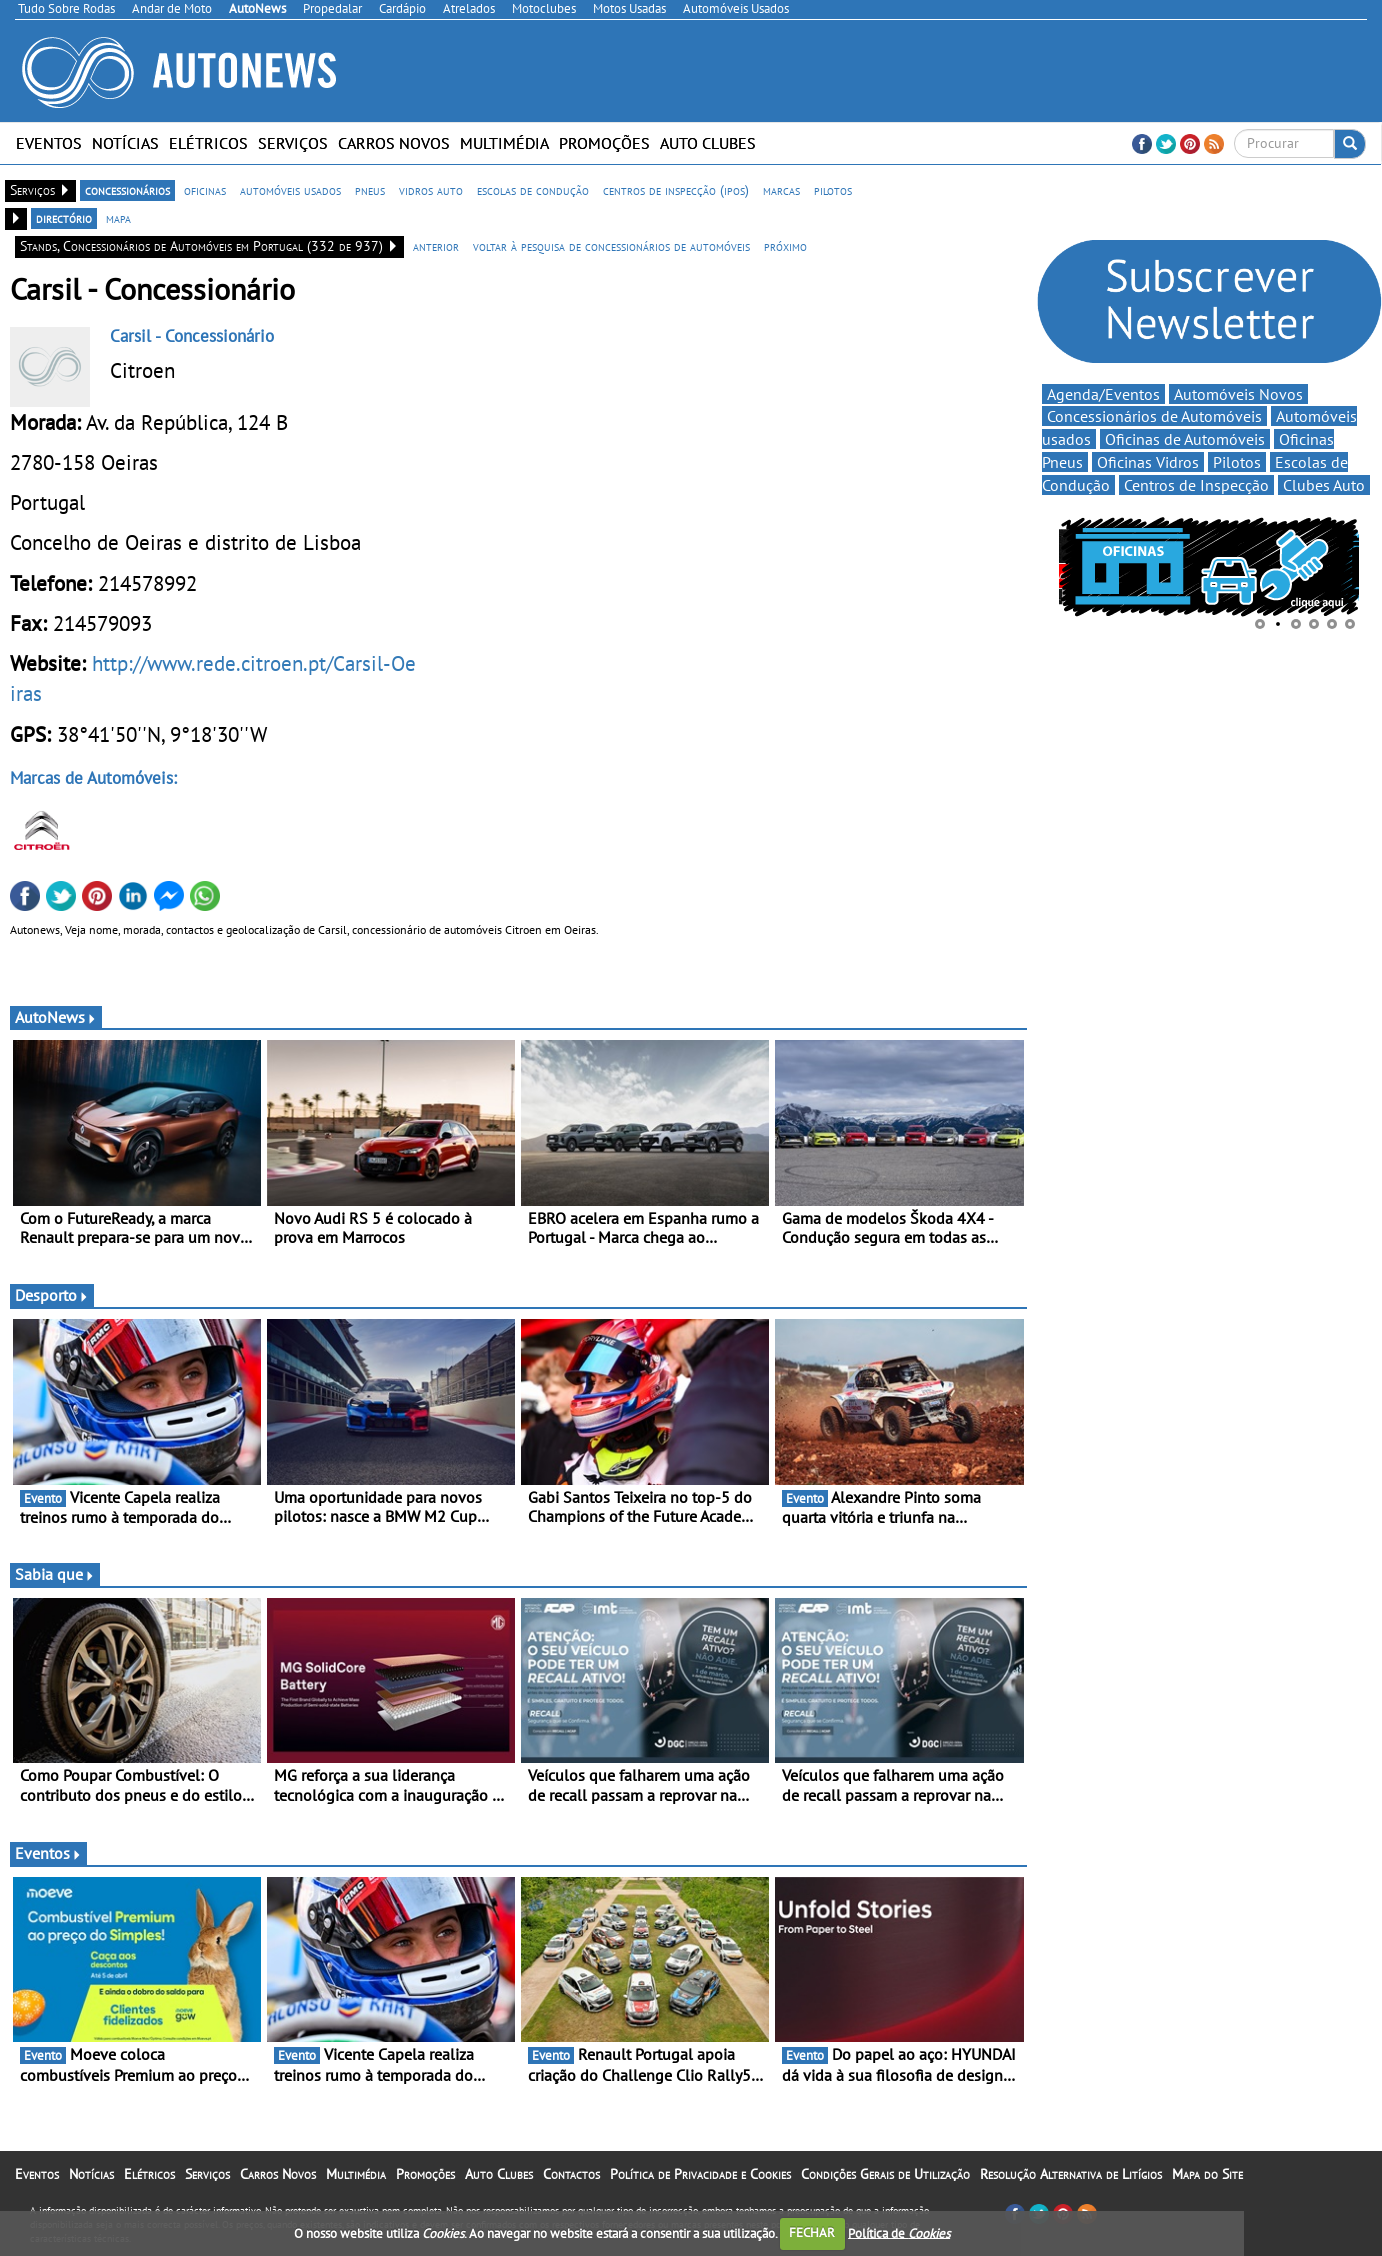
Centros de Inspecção (1196, 485)
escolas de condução (533, 190)
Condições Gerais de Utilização (885, 2174)
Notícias (125, 143)
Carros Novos (394, 143)
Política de (899, 2232)
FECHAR (812, 2232)
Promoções (604, 143)
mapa (118, 218)
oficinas (205, 190)
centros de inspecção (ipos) (676, 190)
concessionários (127, 190)
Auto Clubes (708, 143)
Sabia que (55, 1574)
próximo (785, 246)
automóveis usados (290, 190)
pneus (370, 190)
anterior (436, 246)
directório (64, 218)
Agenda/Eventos (1103, 394)
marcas (781, 190)
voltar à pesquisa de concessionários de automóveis (611, 246)
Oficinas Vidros (1148, 462)
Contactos (571, 2174)
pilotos (833, 190)
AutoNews (56, 1017)
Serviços (293, 143)
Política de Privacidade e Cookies (700, 2174)
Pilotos (1237, 462)
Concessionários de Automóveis (1154, 416)
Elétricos (208, 143)
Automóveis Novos (1238, 394)
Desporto (52, 1295)
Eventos (49, 143)
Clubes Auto (1324, 485)
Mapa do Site (1207, 2174)
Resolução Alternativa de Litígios (1071, 2174)
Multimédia (504, 143)
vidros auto (431, 190)
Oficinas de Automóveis (1185, 439)
